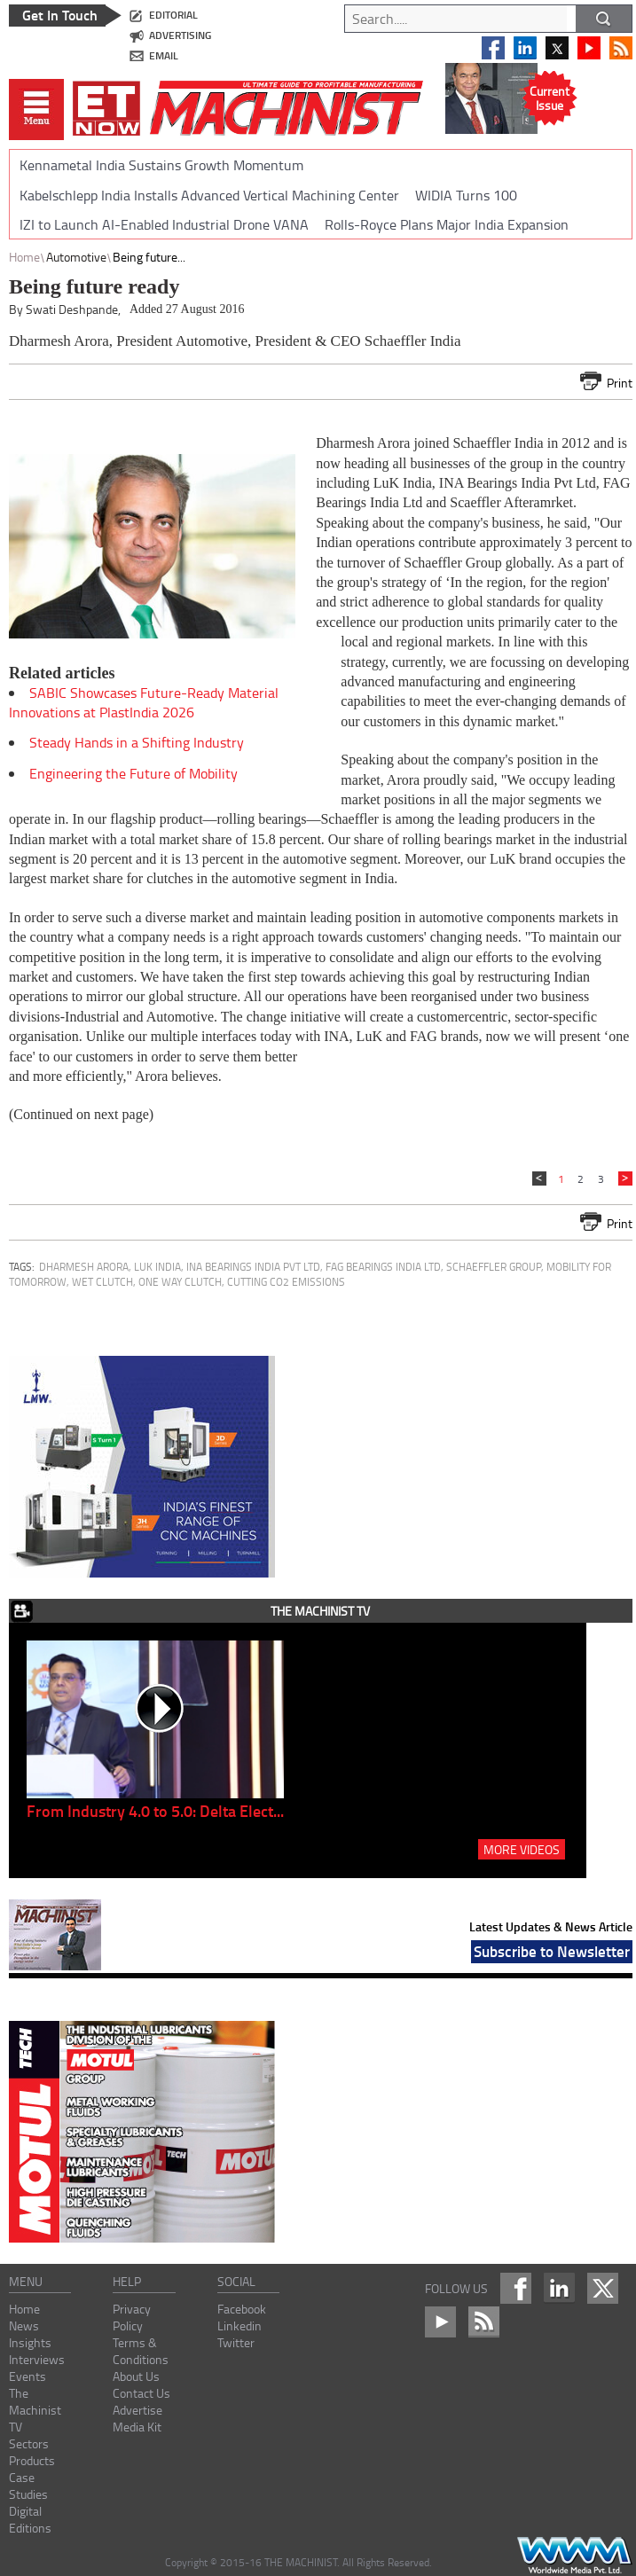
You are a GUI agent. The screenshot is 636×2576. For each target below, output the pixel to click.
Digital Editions (30, 2519)
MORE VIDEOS (521, 1849)
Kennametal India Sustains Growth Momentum (161, 165)
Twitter (236, 2342)
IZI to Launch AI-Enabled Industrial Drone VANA (164, 224)
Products (32, 2460)
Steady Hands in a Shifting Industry (136, 742)
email (163, 55)
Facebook (241, 2308)
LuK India (157, 1266)
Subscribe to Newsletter (552, 1950)
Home (24, 256)
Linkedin (239, 2325)
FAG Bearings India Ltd (383, 1266)
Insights (30, 2342)
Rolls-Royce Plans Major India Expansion (447, 224)
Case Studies (28, 2485)
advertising (180, 35)
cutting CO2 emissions (286, 1281)
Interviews (37, 2359)
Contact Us (141, 2392)
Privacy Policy (132, 2317)
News (24, 2325)
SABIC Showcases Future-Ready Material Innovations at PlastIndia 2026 (144, 702)
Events (27, 2376)
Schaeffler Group (493, 1266)
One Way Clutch (180, 1281)
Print (619, 382)
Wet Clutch (102, 1281)
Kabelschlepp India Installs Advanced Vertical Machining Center (209, 195)
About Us (136, 2376)
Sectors (29, 2443)
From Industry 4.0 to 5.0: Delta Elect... (155, 1810)
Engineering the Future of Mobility (133, 773)
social (236, 2281)
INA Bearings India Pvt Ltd (253, 1266)
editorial (173, 14)
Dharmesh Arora (84, 1266)
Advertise (137, 2409)
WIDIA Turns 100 (466, 195)
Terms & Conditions (141, 2351)
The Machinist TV (35, 2409)
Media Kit (137, 2426)
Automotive (76, 256)
